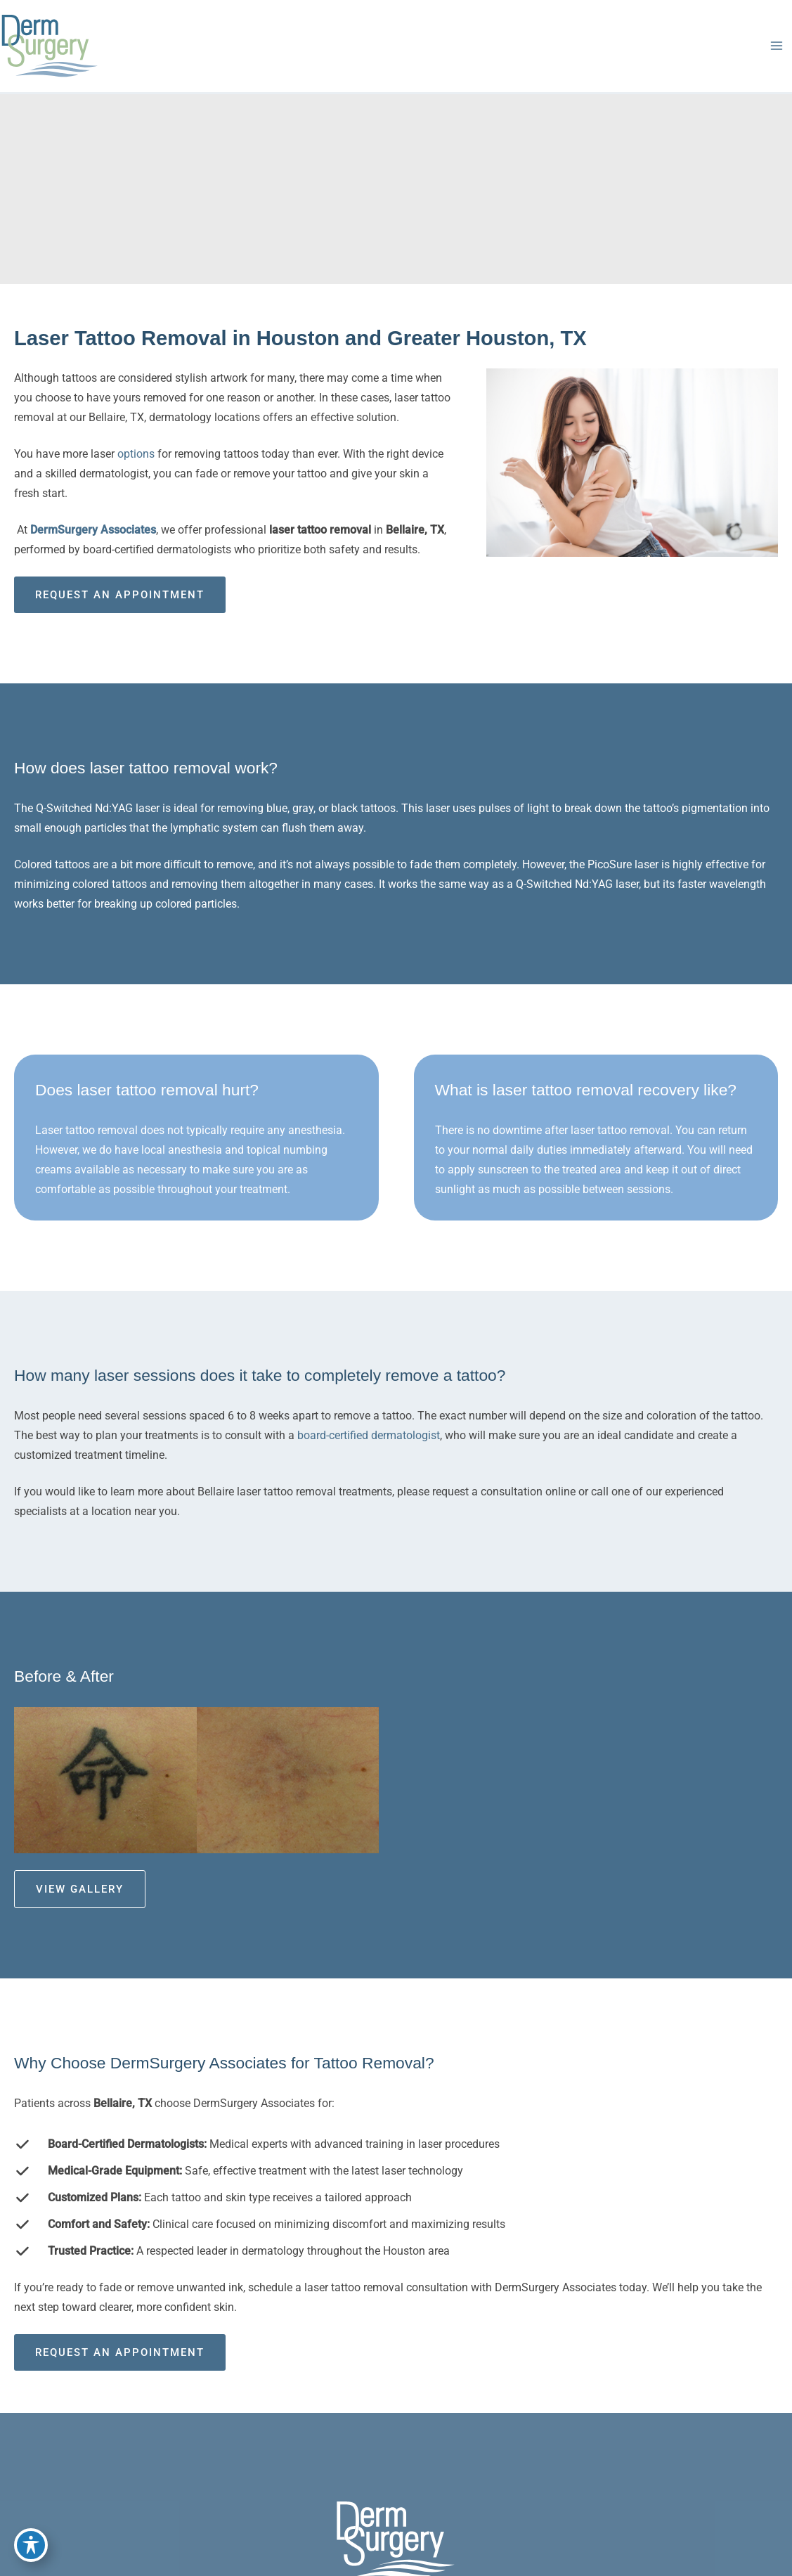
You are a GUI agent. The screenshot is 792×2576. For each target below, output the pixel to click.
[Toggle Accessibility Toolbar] (31, 2545)
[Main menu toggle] (776, 46)
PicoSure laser (622, 864)
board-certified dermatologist (368, 1435)
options (137, 454)
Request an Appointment (120, 594)
